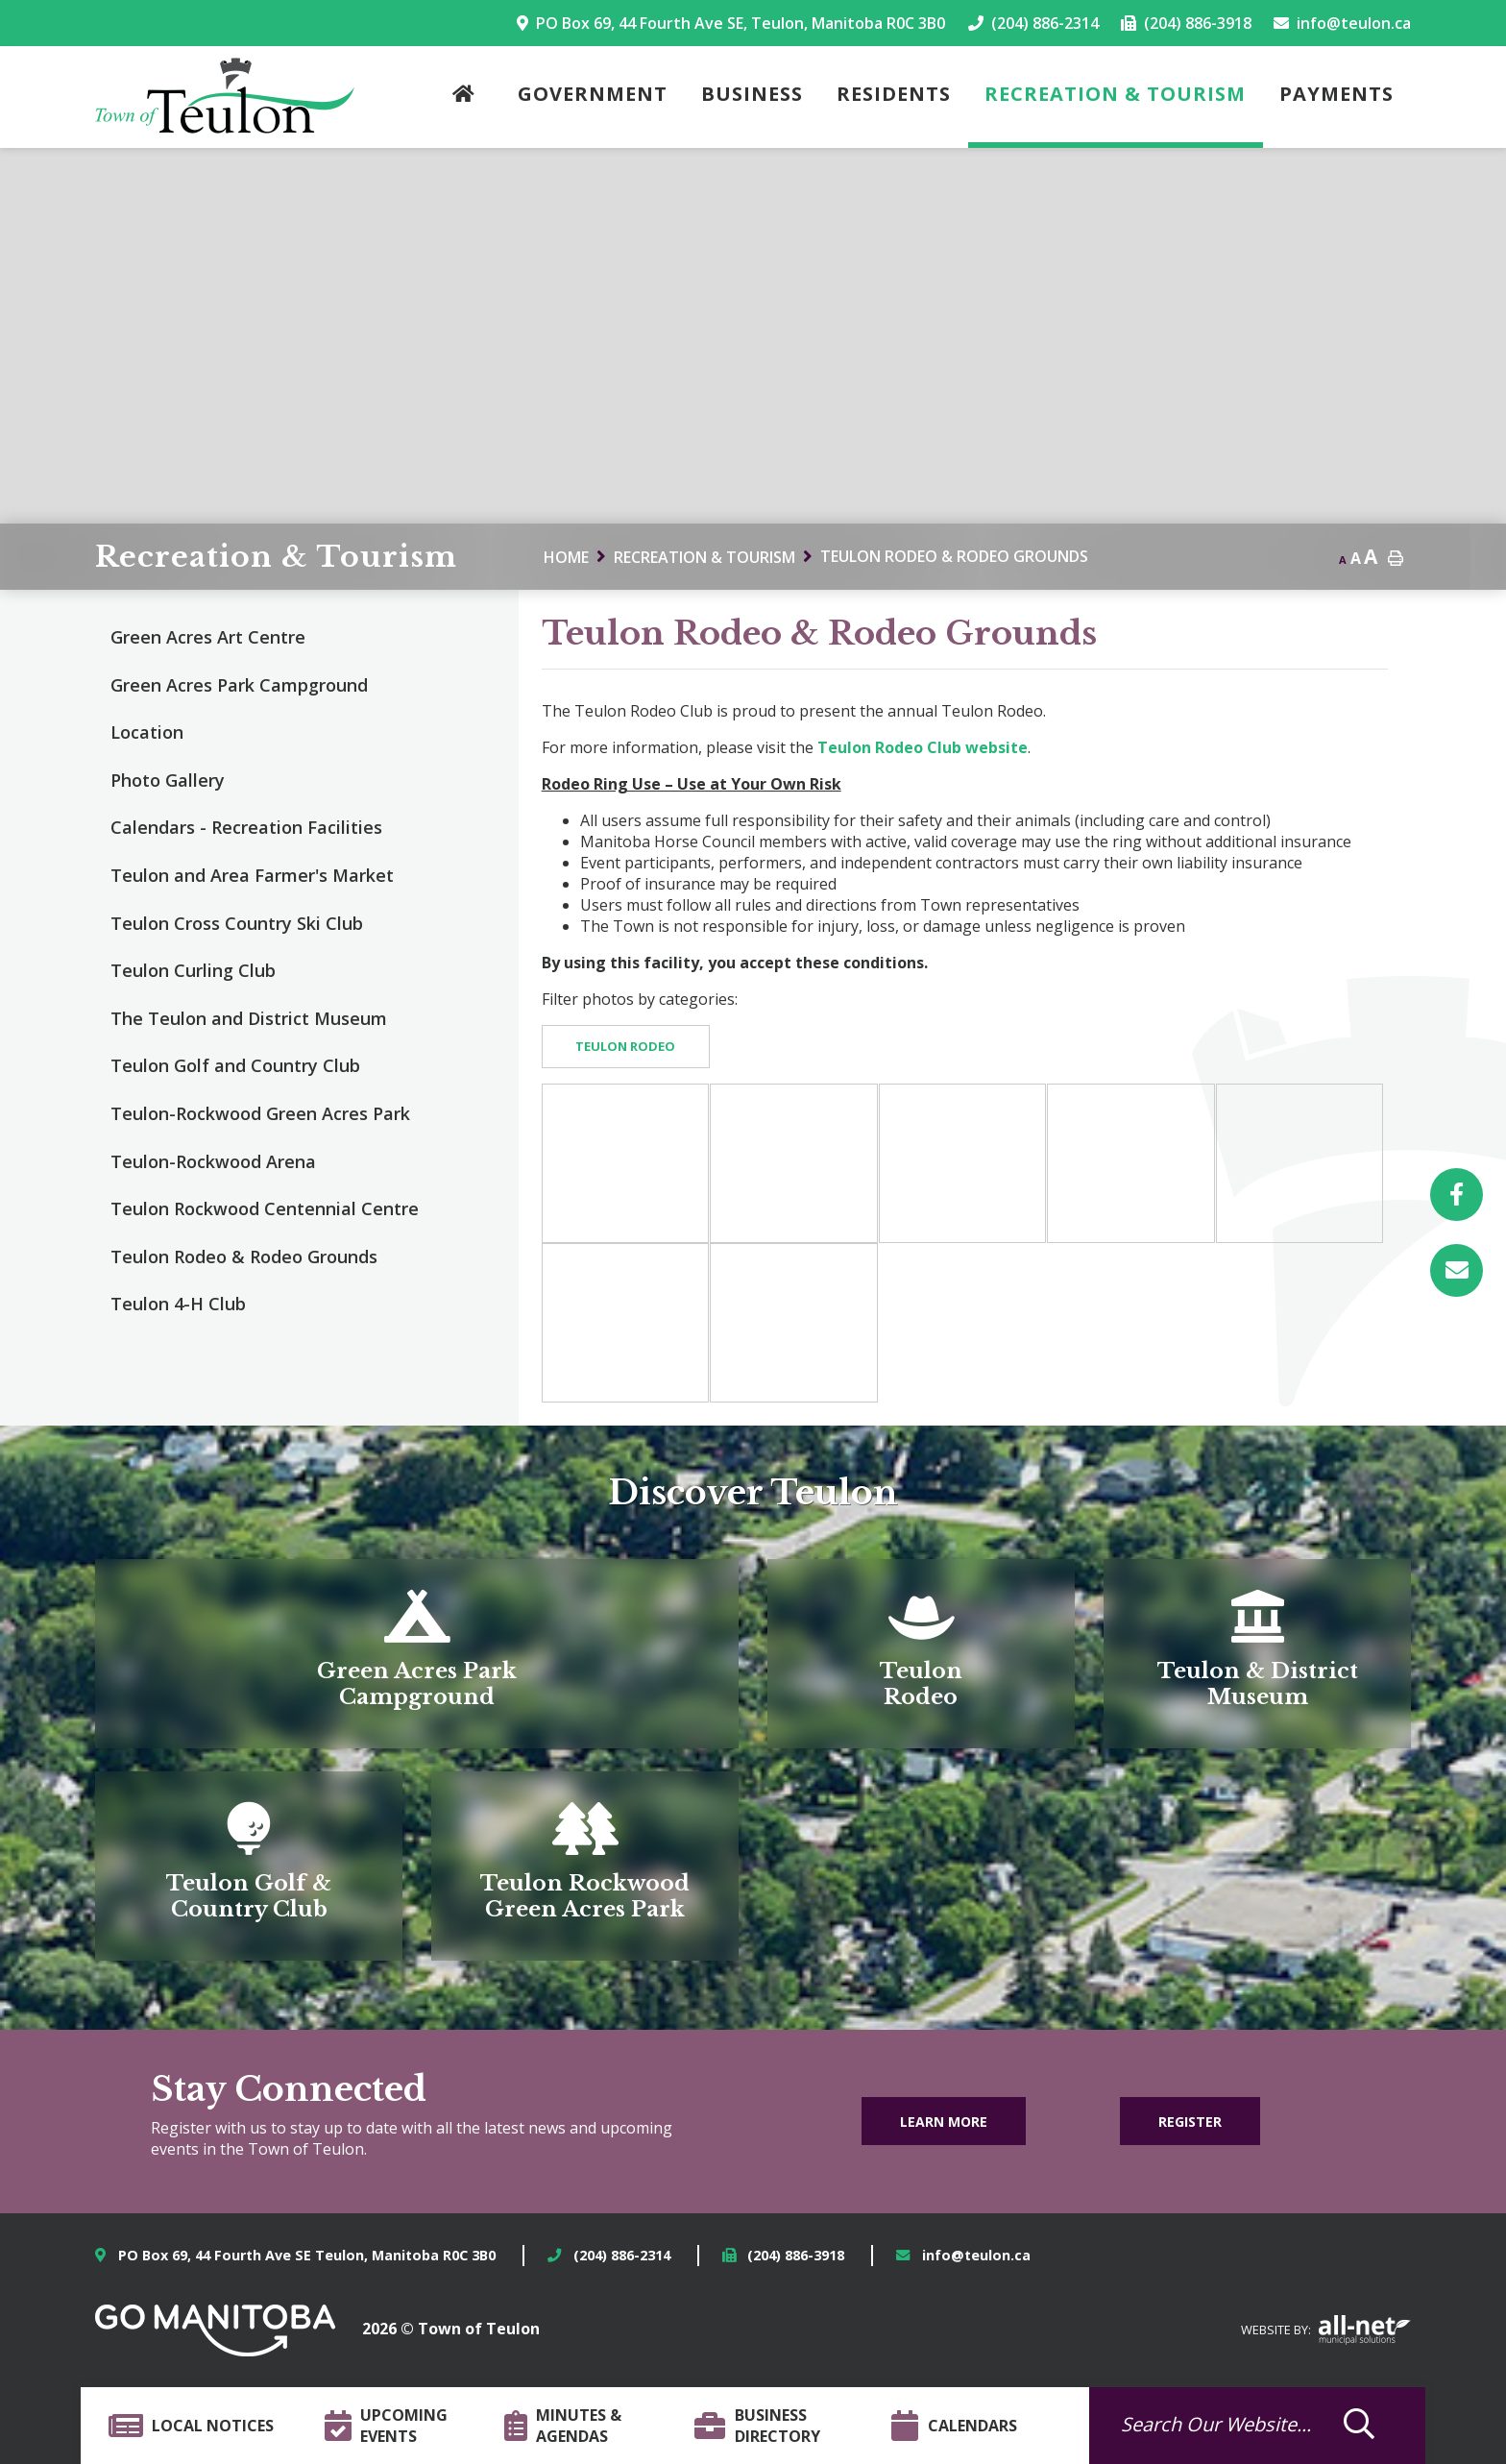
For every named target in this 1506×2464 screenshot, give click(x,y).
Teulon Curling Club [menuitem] (193, 970)
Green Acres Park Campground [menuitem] (239, 684)
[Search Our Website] (1229, 2424)
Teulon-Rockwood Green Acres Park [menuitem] (260, 1113)
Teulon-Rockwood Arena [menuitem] (213, 1161)
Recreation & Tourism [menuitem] (1115, 94)
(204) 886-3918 (795, 2255)
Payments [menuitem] (1336, 94)
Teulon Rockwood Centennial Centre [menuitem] (264, 1208)
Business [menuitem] (752, 94)
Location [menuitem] (146, 732)
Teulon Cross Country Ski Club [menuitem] (236, 923)
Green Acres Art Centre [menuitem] (207, 636)
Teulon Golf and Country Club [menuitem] (235, 1065)
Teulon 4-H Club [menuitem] (178, 1303)
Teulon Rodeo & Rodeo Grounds (954, 556)
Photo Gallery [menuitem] (167, 780)
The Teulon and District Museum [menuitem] (248, 1018)
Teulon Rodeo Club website (922, 747)
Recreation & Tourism (704, 557)
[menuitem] (468, 97)
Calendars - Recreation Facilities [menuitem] (246, 827)
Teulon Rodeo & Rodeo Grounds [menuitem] (243, 1256)
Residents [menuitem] (894, 94)
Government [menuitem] (593, 94)
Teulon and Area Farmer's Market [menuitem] (252, 875)
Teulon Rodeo (625, 1046)
